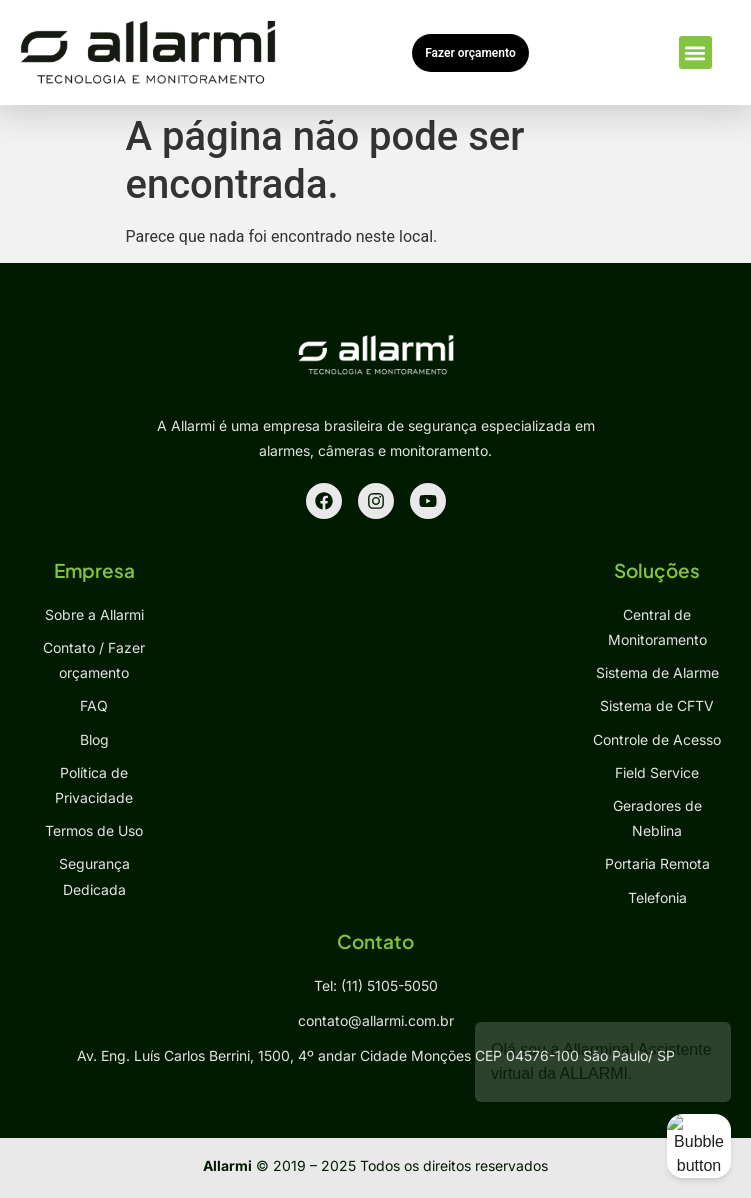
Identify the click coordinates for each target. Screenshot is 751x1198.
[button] (695, 52)
